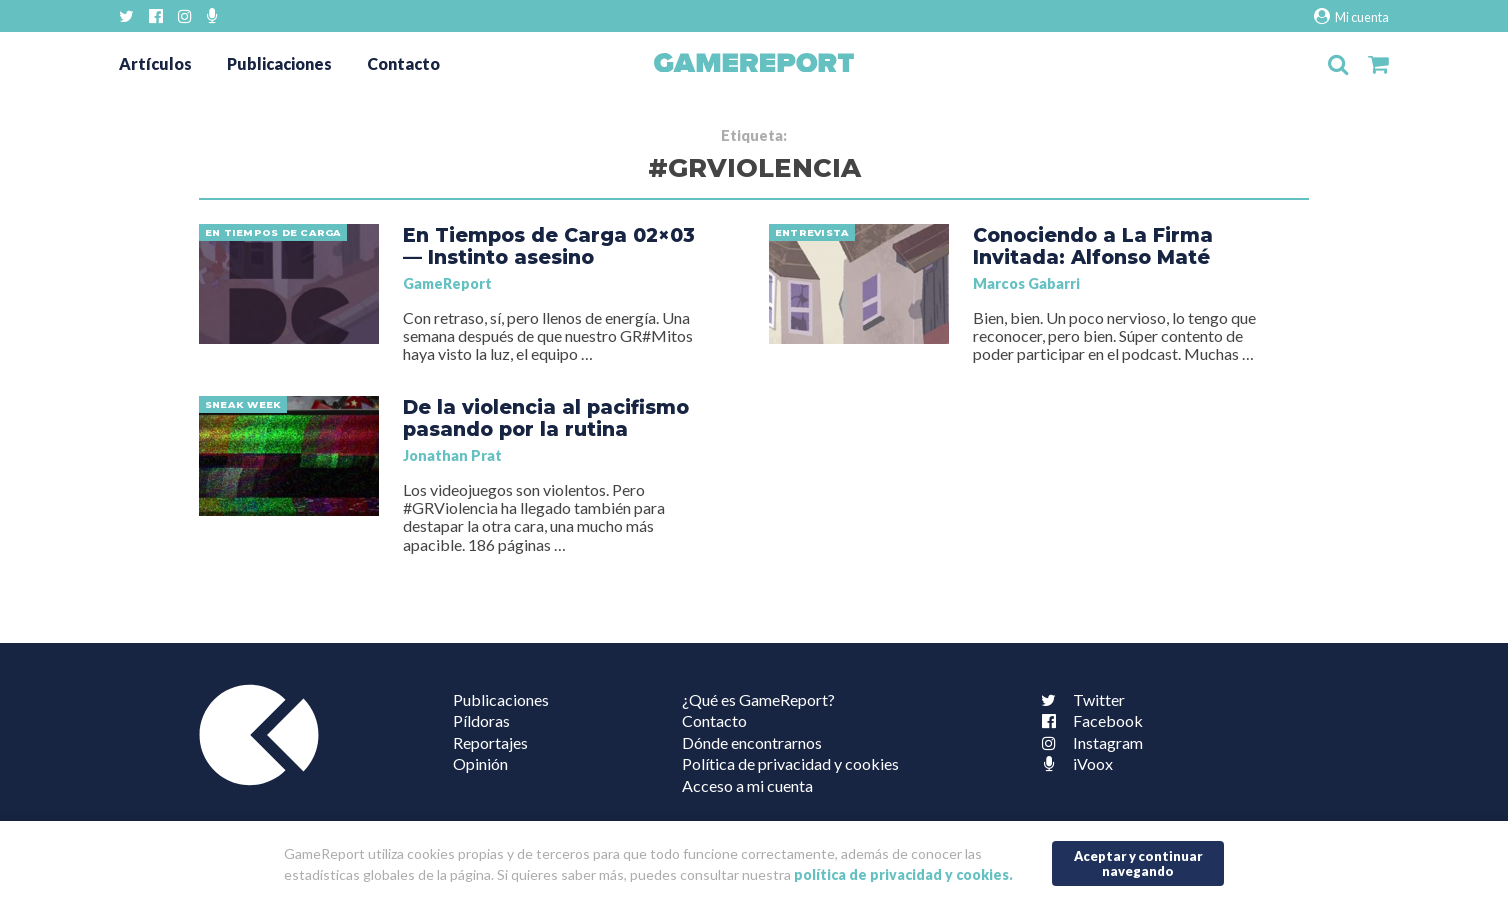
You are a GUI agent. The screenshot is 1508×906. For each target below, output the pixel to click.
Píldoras (481, 720)
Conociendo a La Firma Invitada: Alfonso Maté (1093, 246)
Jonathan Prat (452, 455)
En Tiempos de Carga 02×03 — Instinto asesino (549, 246)
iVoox (1073, 763)
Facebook (1088, 720)
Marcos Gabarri (1026, 283)
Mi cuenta (1351, 16)
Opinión (480, 763)
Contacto (403, 63)
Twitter (1079, 699)
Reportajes (490, 742)
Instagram (1088, 742)
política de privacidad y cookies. (903, 874)
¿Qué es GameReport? (758, 699)
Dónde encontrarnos (752, 742)
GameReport (447, 283)
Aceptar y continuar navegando (1138, 863)
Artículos (155, 63)
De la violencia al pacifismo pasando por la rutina (546, 418)
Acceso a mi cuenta (747, 785)
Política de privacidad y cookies (790, 763)
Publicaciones (279, 63)
